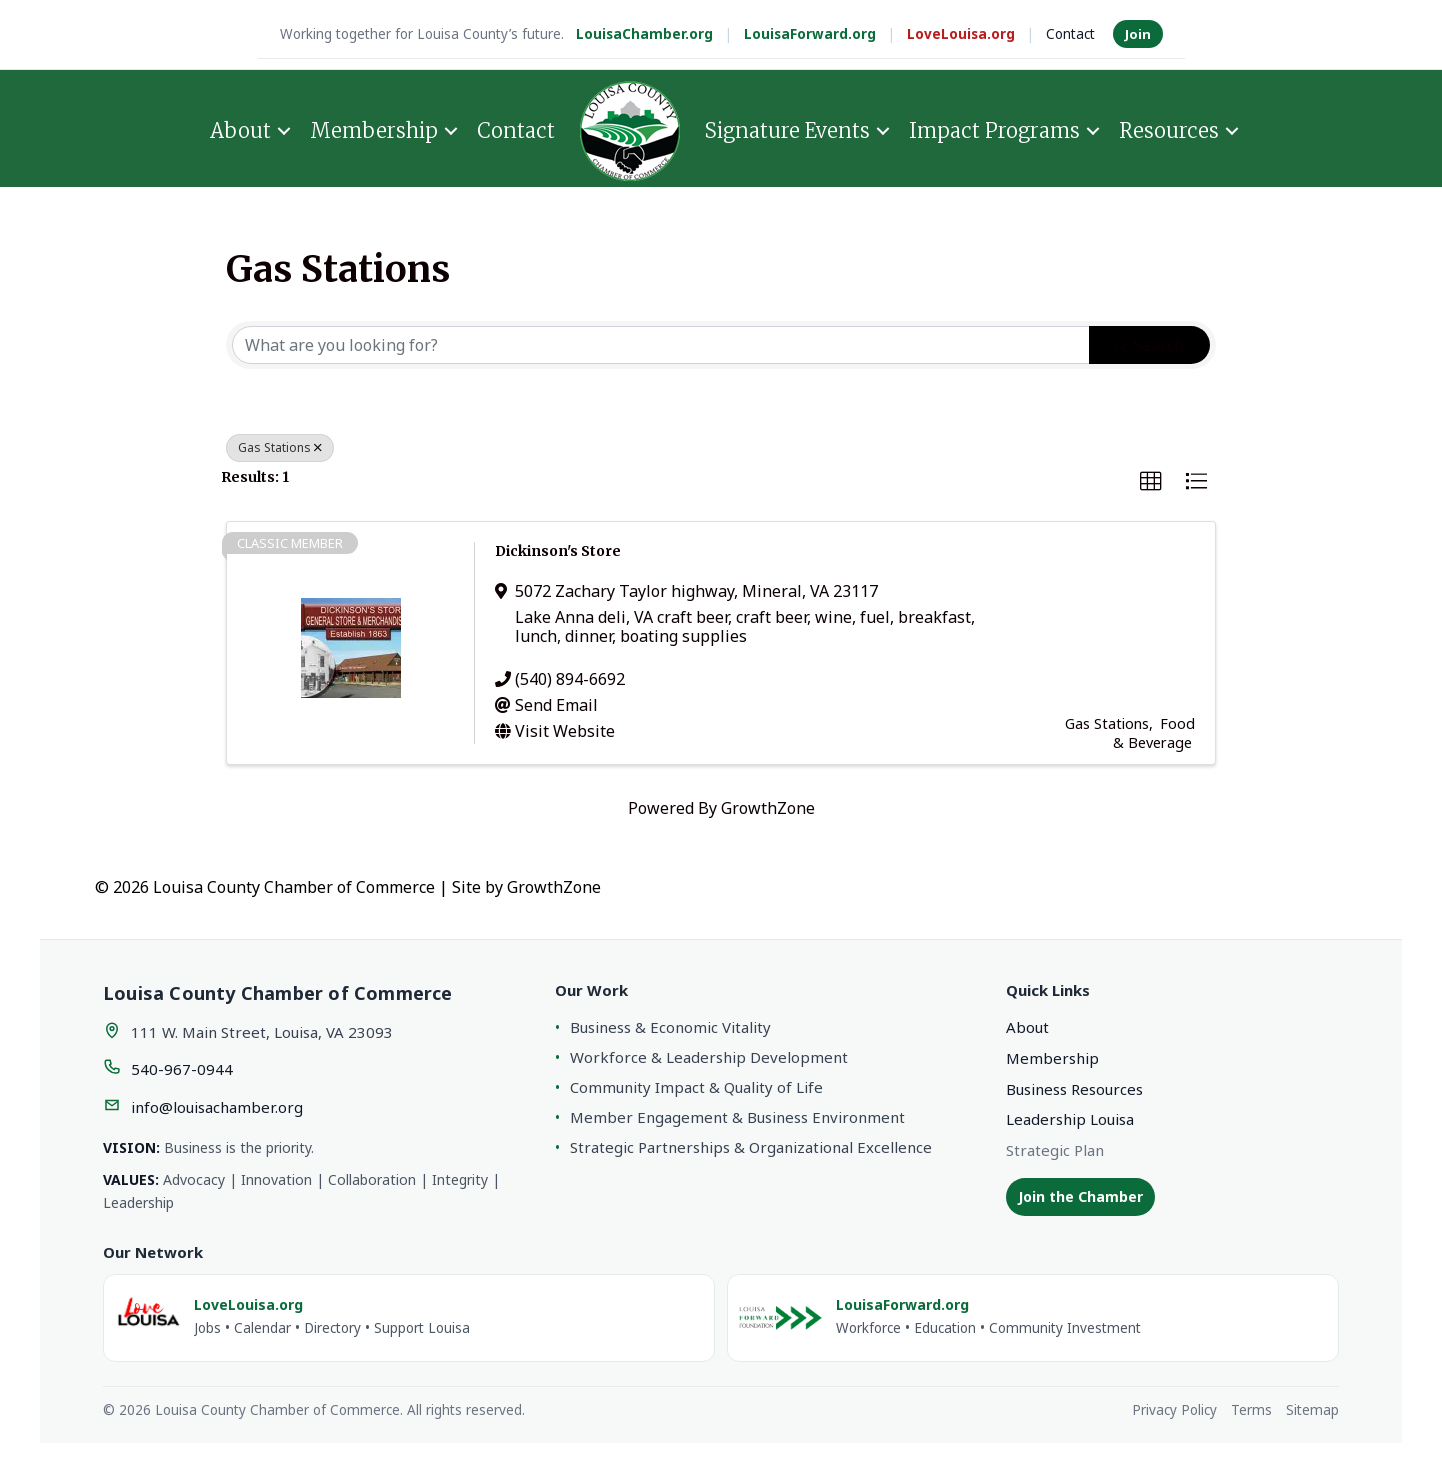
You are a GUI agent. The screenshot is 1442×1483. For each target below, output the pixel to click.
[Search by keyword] (661, 345)
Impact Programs (994, 128)
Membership (374, 128)
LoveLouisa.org (961, 34)
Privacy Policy (1174, 1410)
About (240, 128)
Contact (1070, 34)
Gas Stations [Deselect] (280, 447)
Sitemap (1312, 1410)
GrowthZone (768, 808)
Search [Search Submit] (1149, 345)
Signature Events (787, 128)
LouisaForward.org (810, 34)
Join (1138, 34)
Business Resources (1074, 1089)
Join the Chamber (1080, 1196)
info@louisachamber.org (217, 1107)
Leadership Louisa (1070, 1119)
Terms (1251, 1410)
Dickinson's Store (558, 551)
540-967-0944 (182, 1069)
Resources (1169, 128)
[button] (1151, 482)
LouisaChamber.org (644, 34)
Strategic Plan (1055, 1150)
